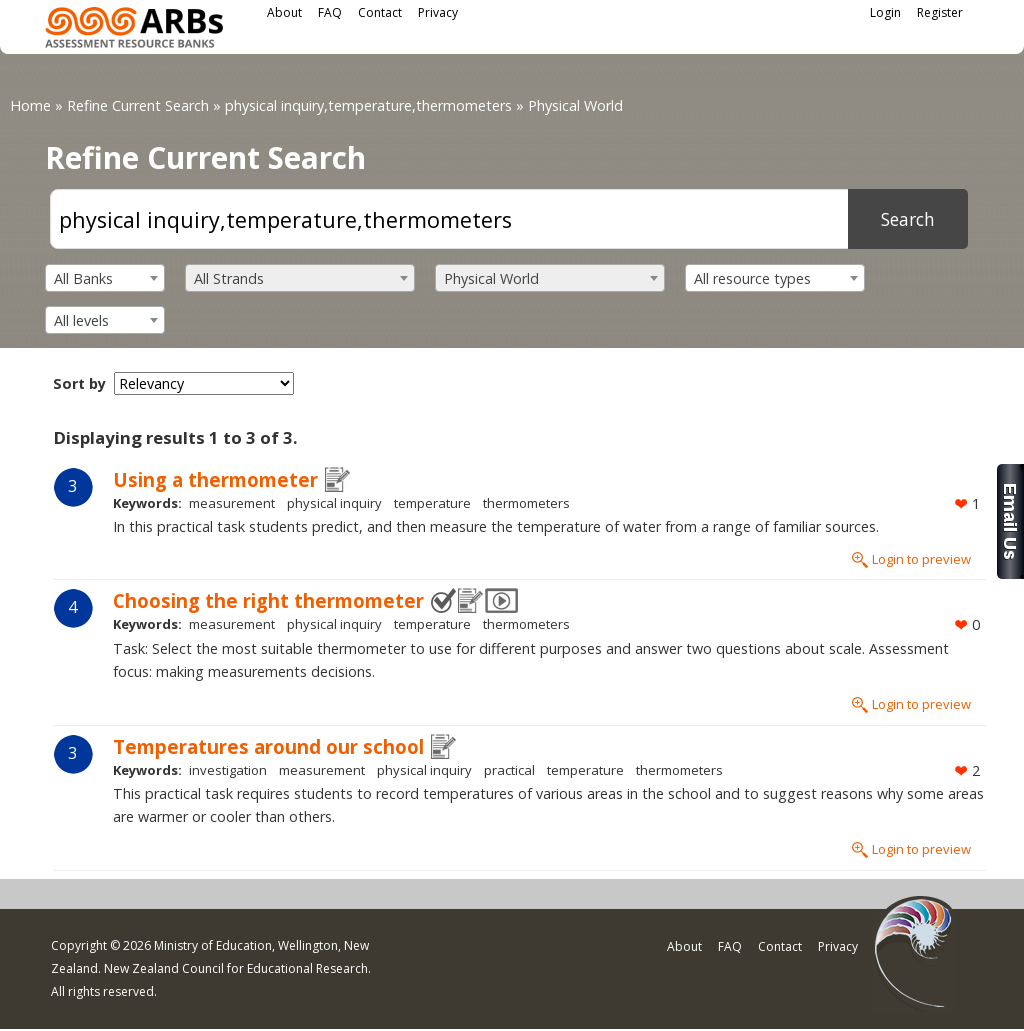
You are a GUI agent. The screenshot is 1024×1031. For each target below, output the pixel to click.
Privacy (438, 12)
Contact (380, 12)
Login (885, 12)
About (284, 12)
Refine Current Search (138, 105)
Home (30, 105)
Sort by (79, 383)
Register (940, 12)
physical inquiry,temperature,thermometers (368, 105)
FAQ (330, 12)
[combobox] (105, 278)
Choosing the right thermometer (268, 600)
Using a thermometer (215, 479)
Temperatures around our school (268, 746)
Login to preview (921, 559)
